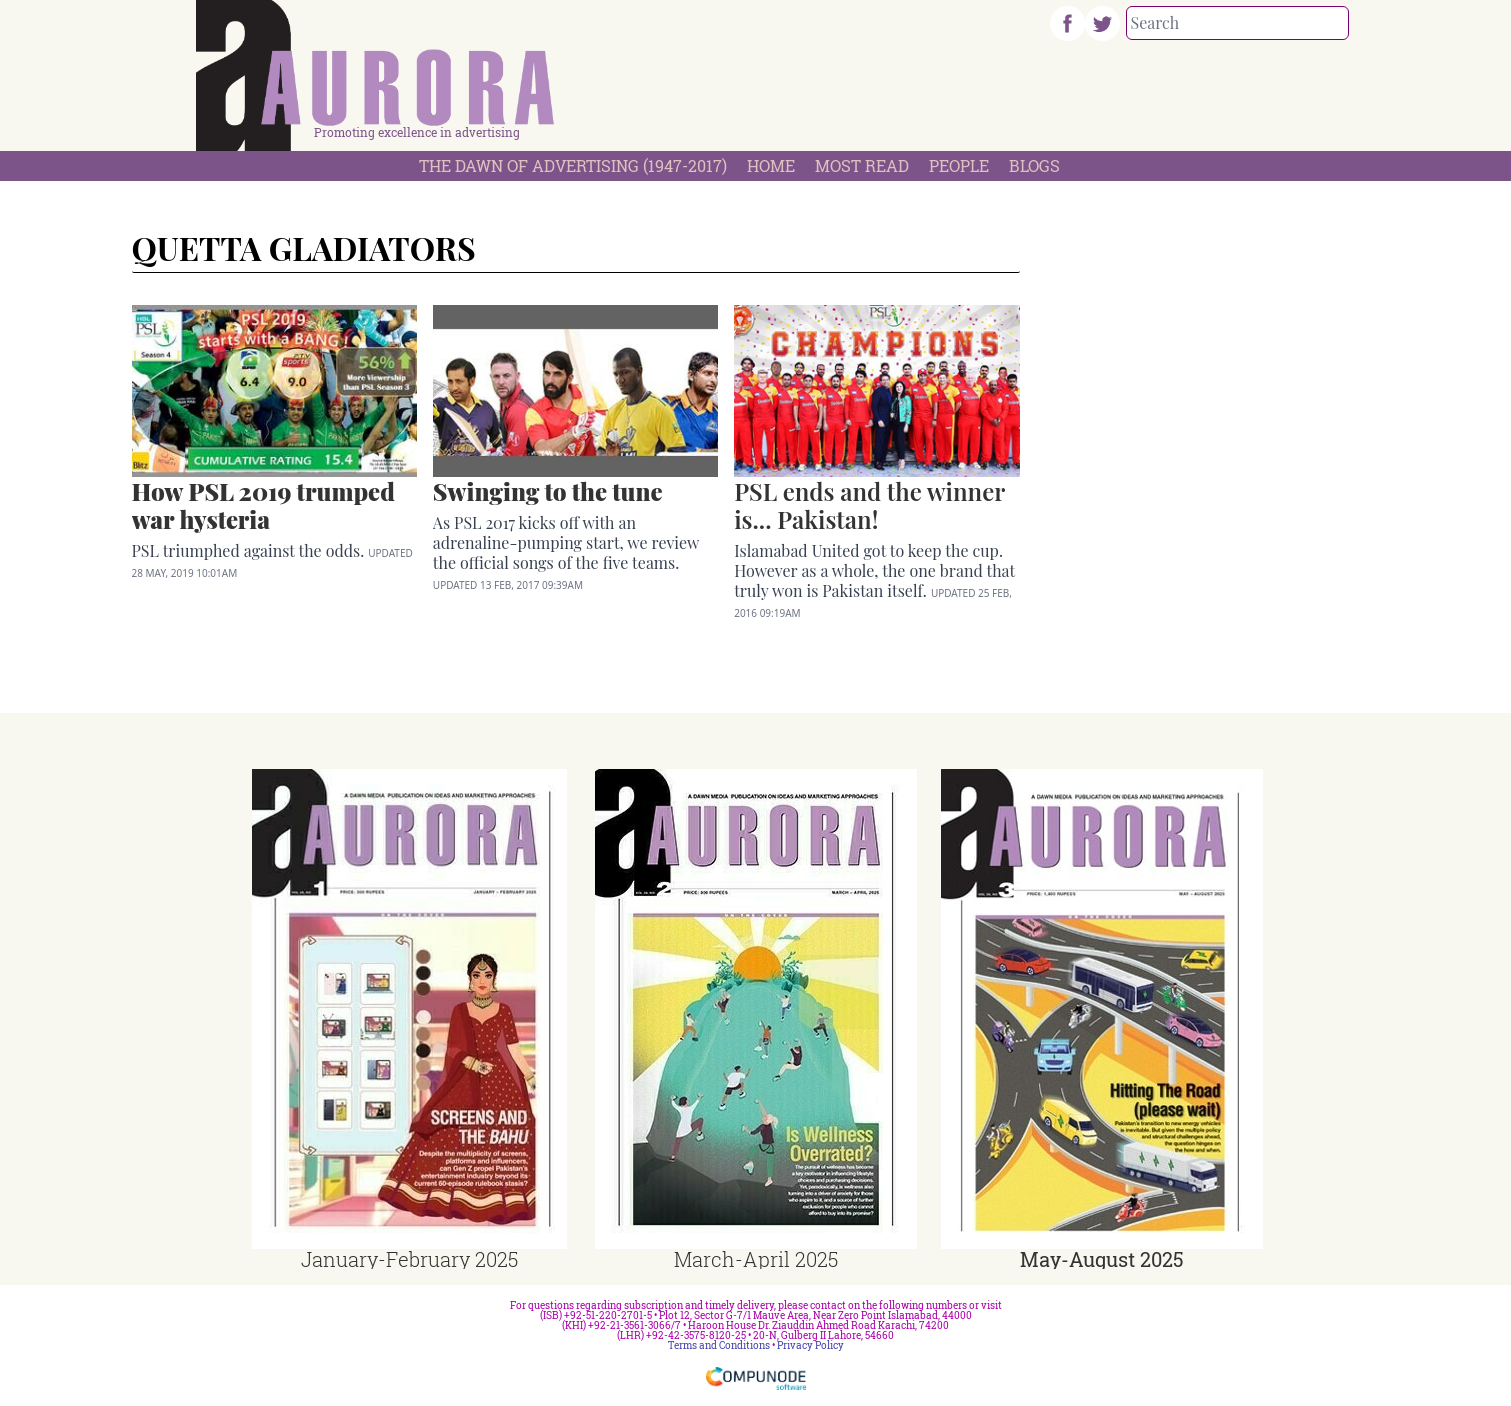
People (959, 165)
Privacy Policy (810, 1345)
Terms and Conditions (719, 1345)
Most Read (862, 165)
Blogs (1034, 165)
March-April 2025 (756, 1259)
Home (771, 165)
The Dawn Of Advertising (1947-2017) (573, 165)
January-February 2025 (409, 1259)
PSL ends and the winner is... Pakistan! (869, 505)
